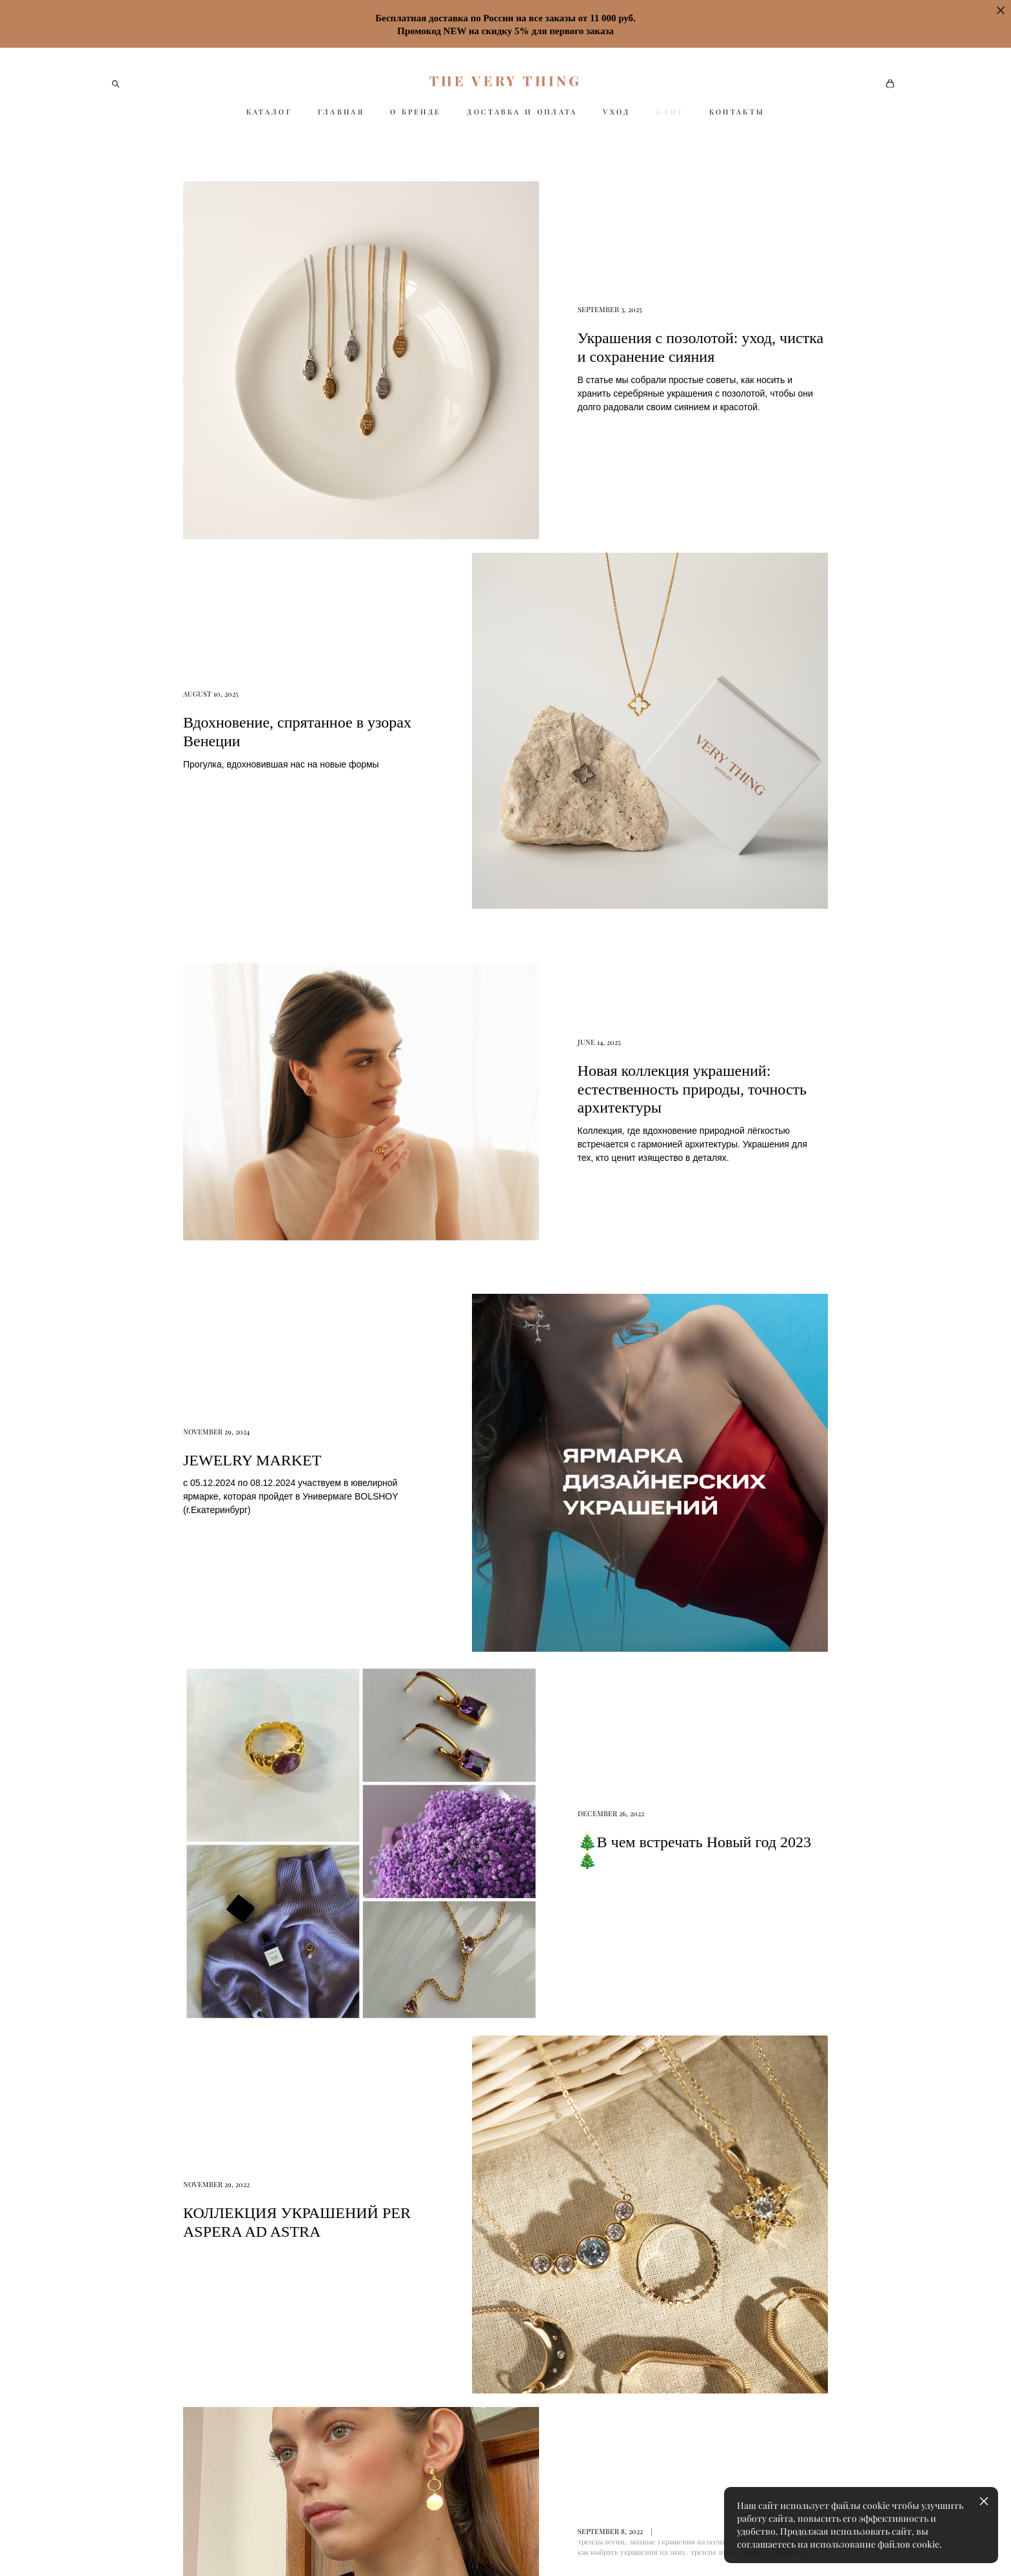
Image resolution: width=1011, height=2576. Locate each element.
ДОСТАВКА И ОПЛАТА (522, 111)
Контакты (667, 2342)
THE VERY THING (505, 80)
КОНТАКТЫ (737, 111)
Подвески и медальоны (562, 2342)
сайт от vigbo (137, 2545)
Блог (522, 2426)
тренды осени (601, 1498)
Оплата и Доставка (687, 2313)
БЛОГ (669, 111)
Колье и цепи (540, 2371)
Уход (655, 2255)
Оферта (662, 2284)
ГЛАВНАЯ (341, 111)
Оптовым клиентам (688, 2400)
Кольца (527, 2313)
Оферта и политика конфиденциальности (560, 2398)
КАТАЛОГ (269, 111)
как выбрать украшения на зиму (631, 1508)
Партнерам (669, 2371)
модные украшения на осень (678, 1498)
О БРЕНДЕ (415, 111)
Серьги (527, 2284)
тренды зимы (713, 1508)
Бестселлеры (540, 2255)
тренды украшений (773, 1508)
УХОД (616, 111)
